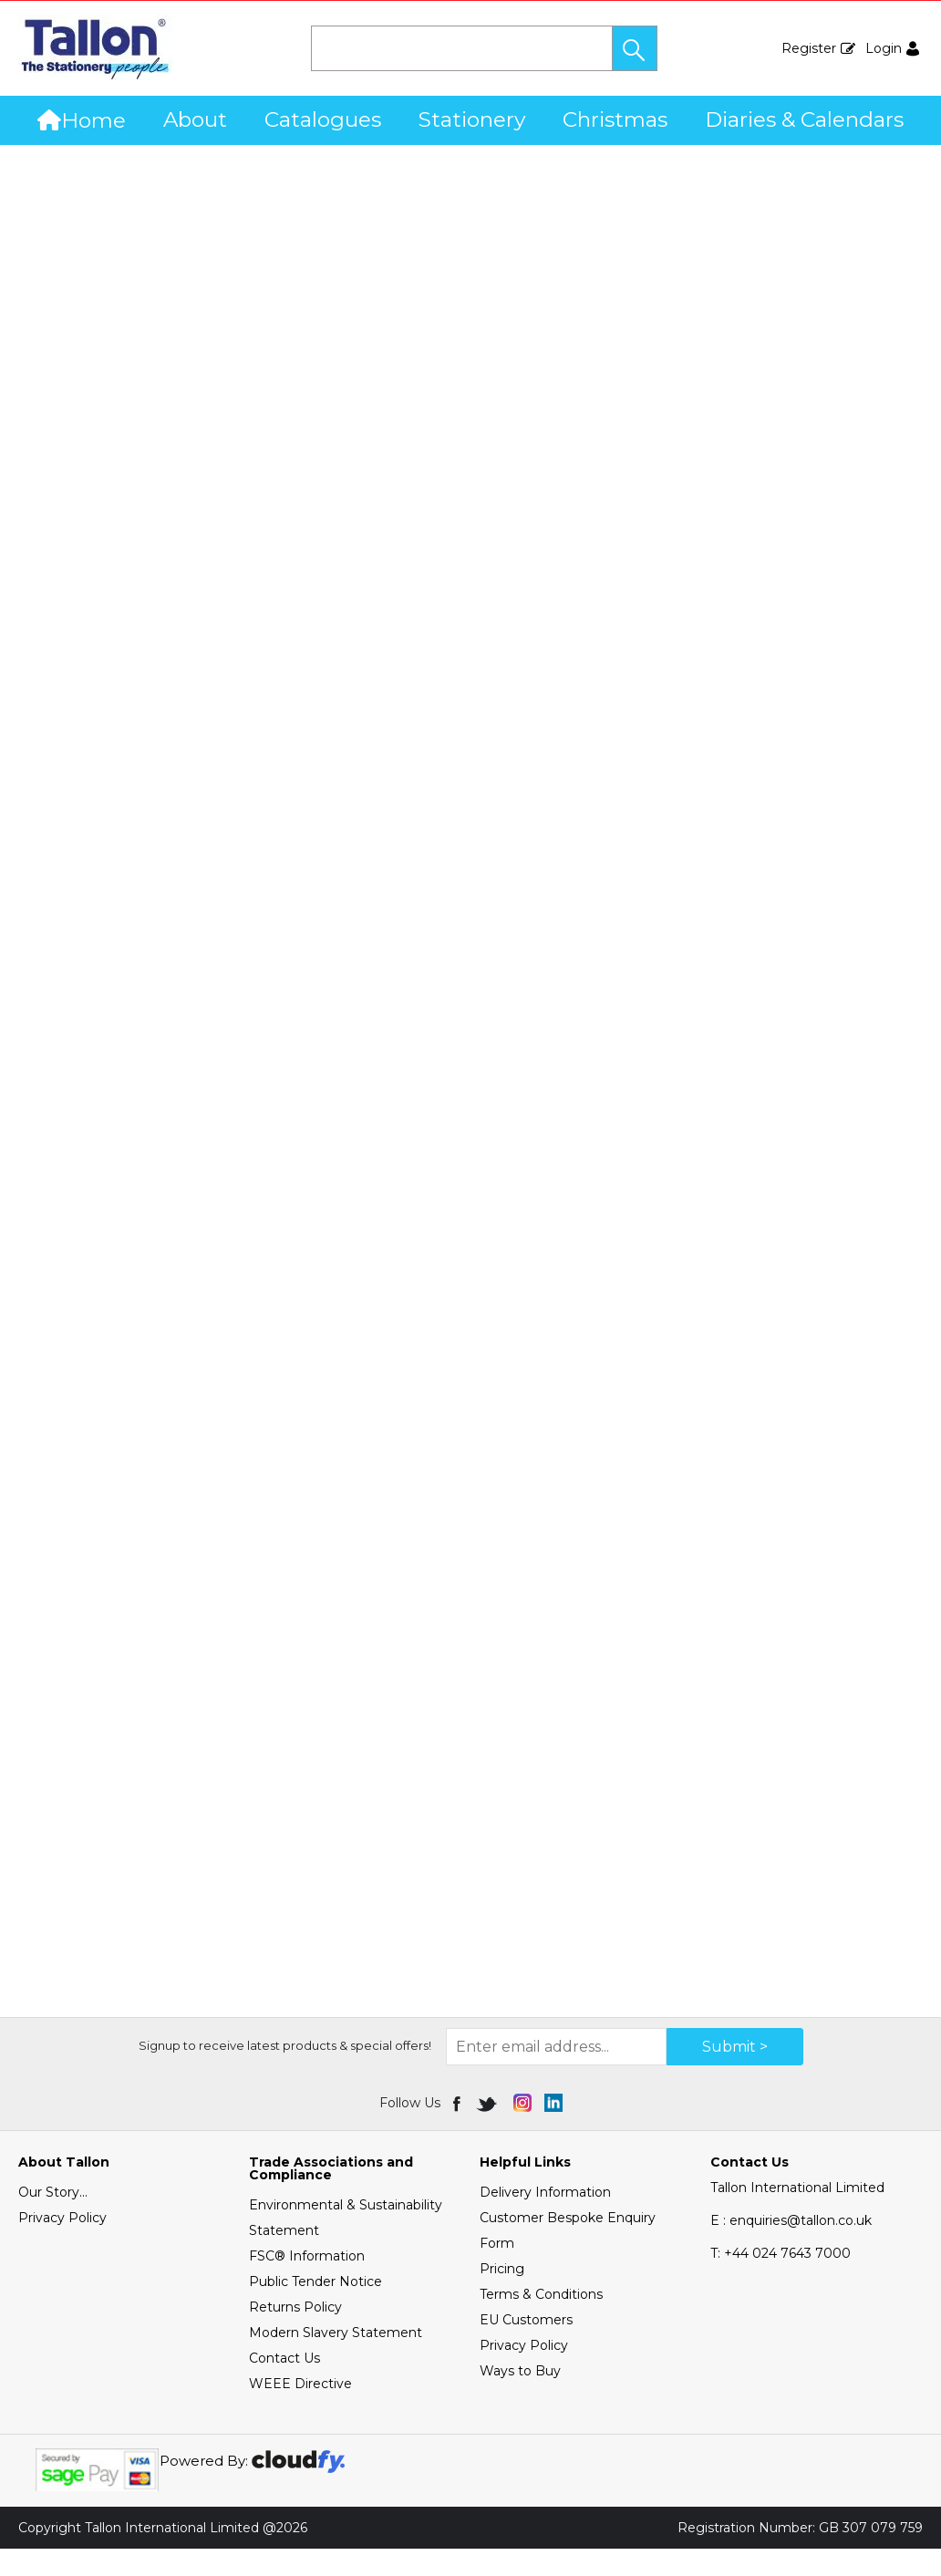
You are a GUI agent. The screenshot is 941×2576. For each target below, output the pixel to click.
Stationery (472, 119)
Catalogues (322, 119)
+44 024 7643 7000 (780, 2280)
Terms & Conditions (541, 2321)
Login (883, 48)
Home (81, 120)
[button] (634, 48)
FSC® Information (307, 2283)
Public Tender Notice (315, 2309)
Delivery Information (545, 2219)
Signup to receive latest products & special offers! (285, 2073)
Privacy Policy (62, 2245)
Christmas (615, 119)
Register (808, 48)
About (195, 119)
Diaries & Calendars (804, 119)
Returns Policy (295, 2334)
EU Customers (526, 2347)
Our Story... (53, 2219)
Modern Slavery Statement (335, 2360)
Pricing (502, 2296)
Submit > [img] (735, 2074)
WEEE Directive (300, 2411)
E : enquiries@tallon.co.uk (791, 2248)
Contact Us (284, 2385)
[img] (458, 2130)
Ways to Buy (520, 2398)
